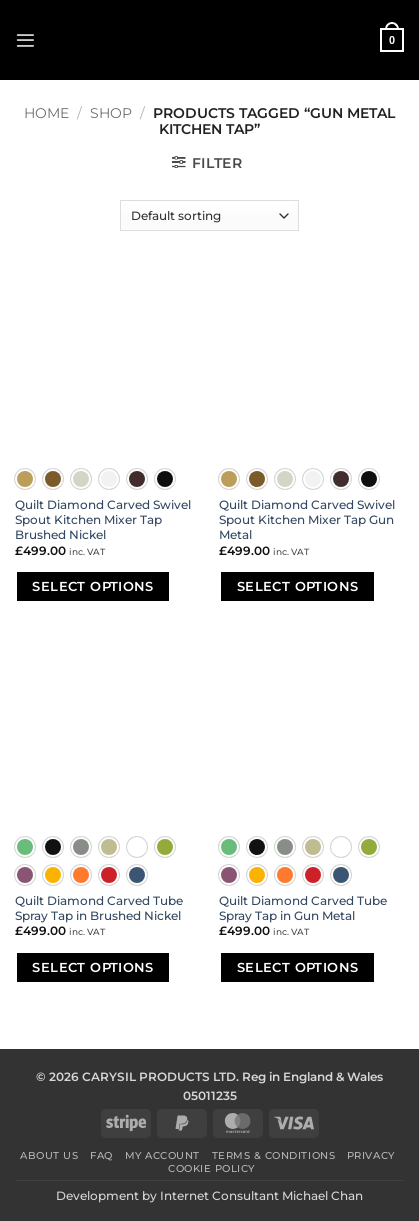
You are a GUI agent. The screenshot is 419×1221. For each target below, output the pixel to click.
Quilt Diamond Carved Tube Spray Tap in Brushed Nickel (99, 908)
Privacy (371, 1155)
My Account (162, 1155)
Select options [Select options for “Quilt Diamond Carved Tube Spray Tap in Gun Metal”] (297, 967)
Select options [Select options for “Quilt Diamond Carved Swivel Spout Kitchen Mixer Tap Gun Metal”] (297, 586)
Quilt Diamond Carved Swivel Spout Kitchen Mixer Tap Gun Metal (307, 520)
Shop (111, 113)
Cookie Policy (211, 1168)
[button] (25, 40)
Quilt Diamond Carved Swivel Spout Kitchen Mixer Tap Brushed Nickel (103, 520)
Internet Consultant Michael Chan (261, 1195)
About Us (49, 1155)
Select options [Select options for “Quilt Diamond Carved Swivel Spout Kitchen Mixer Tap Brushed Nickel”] (92, 586)
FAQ (101, 1155)
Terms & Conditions (273, 1155)
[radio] (25, 479)
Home (46, 113)
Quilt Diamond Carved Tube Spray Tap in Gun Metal (303, 908)
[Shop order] (209, 215)
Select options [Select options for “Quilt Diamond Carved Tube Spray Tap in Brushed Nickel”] (92, 967)
